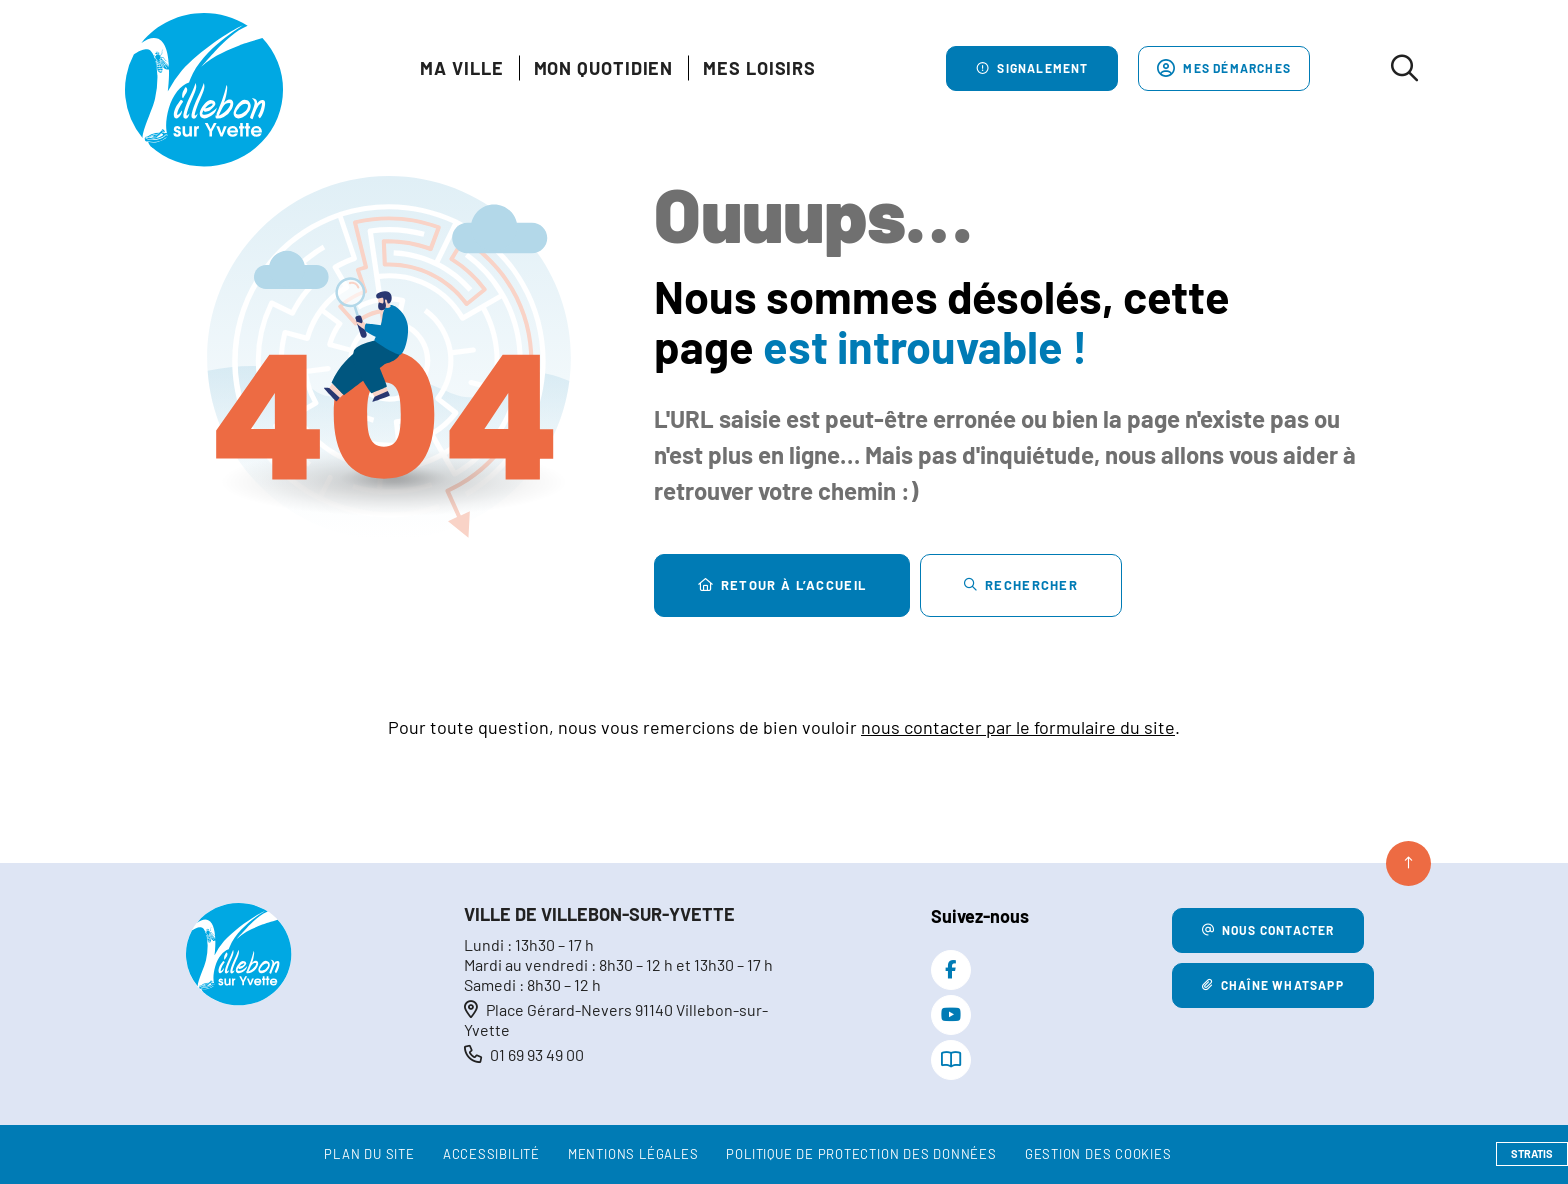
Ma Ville (461, 68)
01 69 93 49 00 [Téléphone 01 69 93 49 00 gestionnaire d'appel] (537, 1054)
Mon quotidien (604, 68)
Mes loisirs (759, 68)
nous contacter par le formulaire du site (1018, 727)
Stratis (1532, 1153)
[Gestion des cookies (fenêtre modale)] (1098, 1155)
